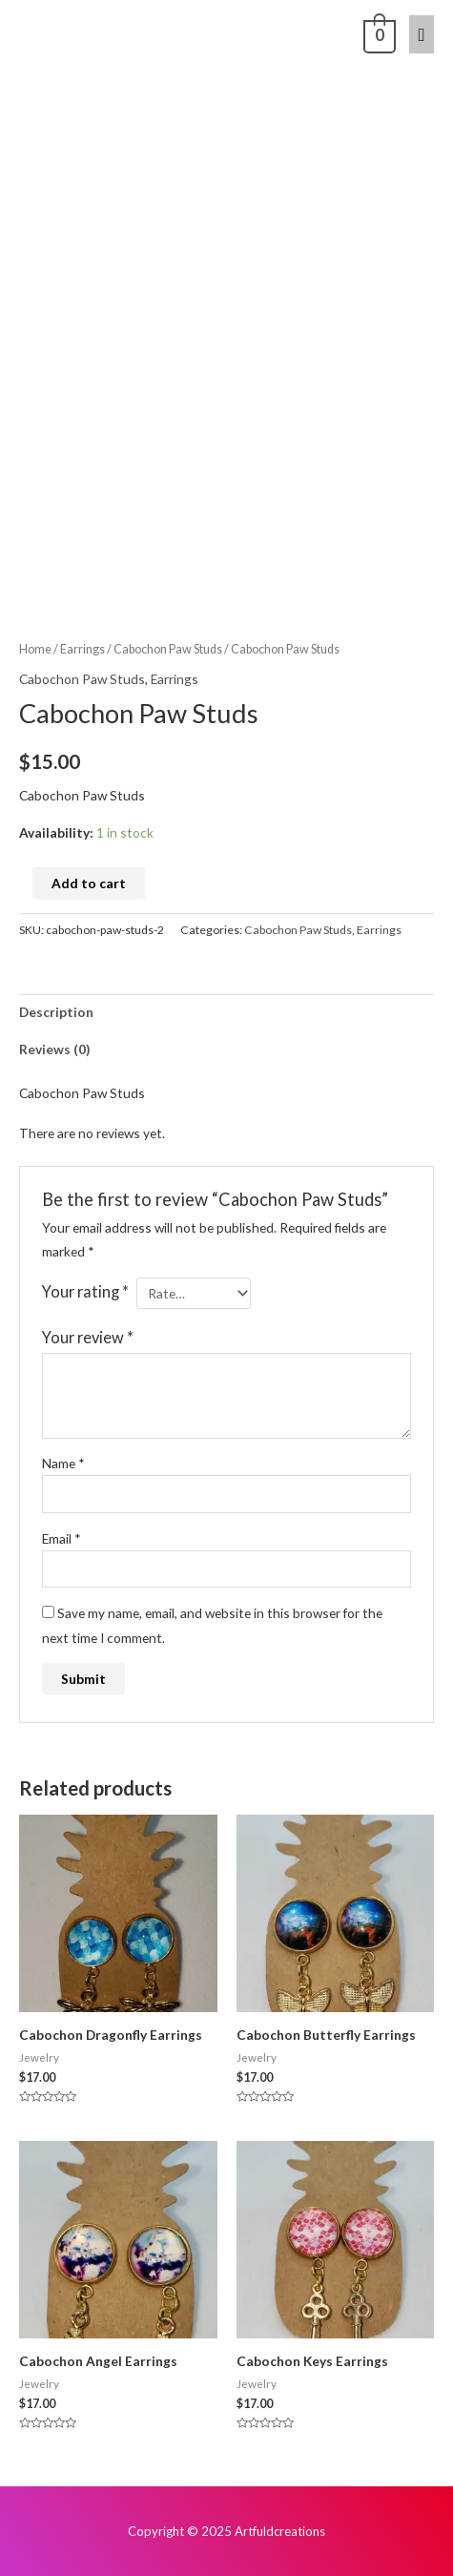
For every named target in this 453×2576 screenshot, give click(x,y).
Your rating (85, 1291)
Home (35, 649)
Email (61, 1538)
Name (63, 1463)
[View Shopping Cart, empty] (378, 33)
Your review (88, 1337)
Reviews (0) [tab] (54, 1049)
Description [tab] (56, 1012)
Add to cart (88, 883)
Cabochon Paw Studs (167, 649)
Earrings (82, 649)
